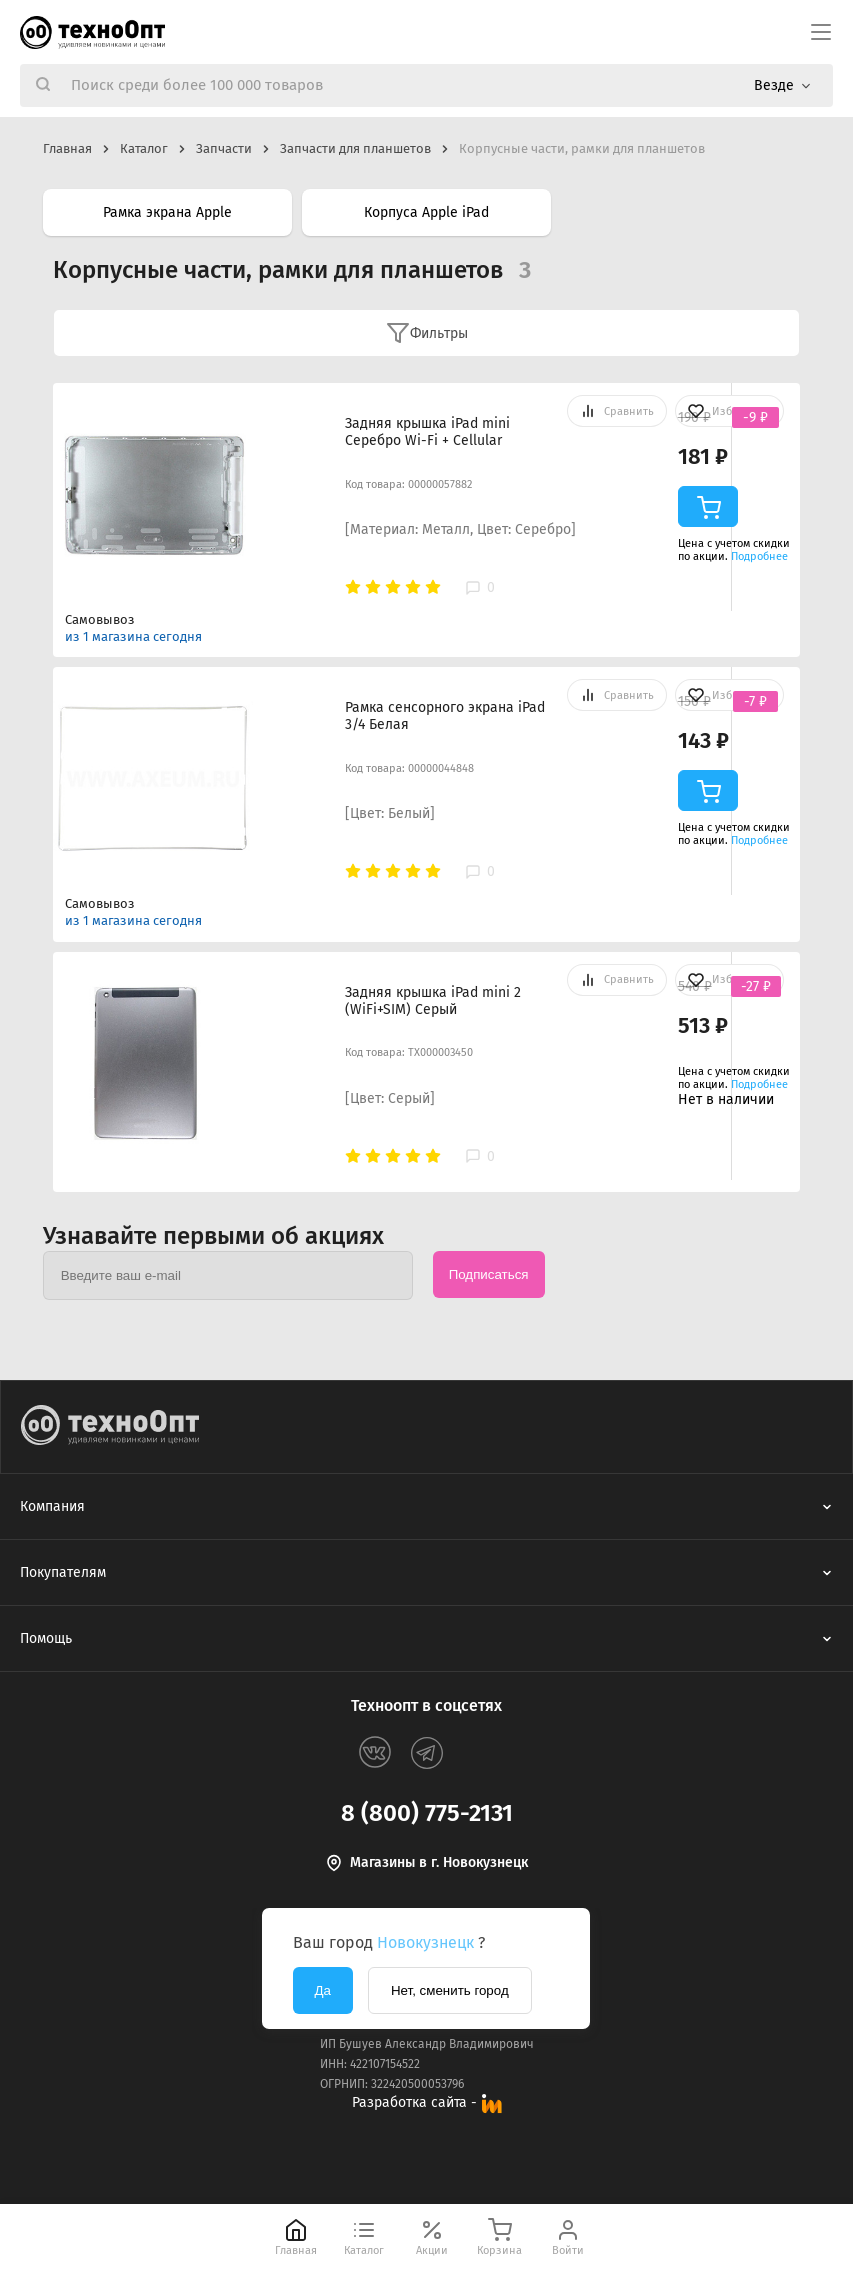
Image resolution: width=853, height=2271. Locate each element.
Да (323, 1990)
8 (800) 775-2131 (427, 1813)
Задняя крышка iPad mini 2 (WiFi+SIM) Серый (433, 1001)
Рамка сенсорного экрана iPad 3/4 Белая (445, 716)
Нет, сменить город (450, 1990)
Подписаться (489, 1274)
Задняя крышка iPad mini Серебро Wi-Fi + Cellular (427, 432)
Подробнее (759, 556)
